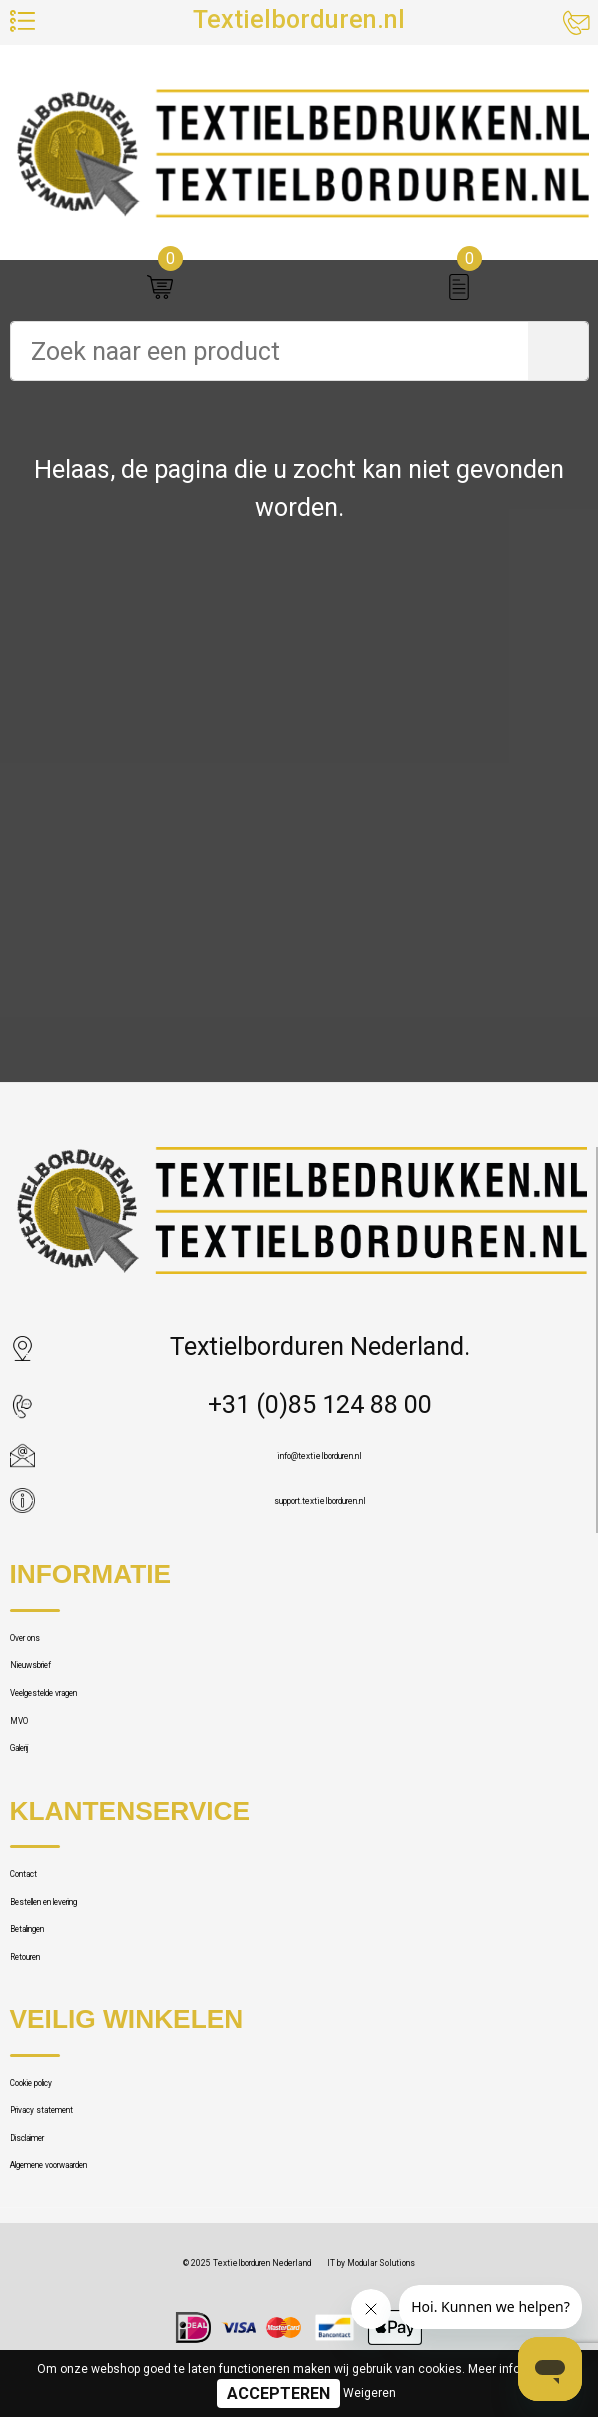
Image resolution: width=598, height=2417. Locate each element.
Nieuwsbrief (76, 1728)
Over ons (58, 1675)
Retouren (60, 2195)
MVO (36, 1833)
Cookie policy (83, 2345)
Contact (52, 2037)
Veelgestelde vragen (121, 1780)
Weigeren (369, 2393)
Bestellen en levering (123, 2089)
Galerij (44, 1886)
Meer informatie (512, 2369)
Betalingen (68, 2142)
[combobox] (269, 351)
